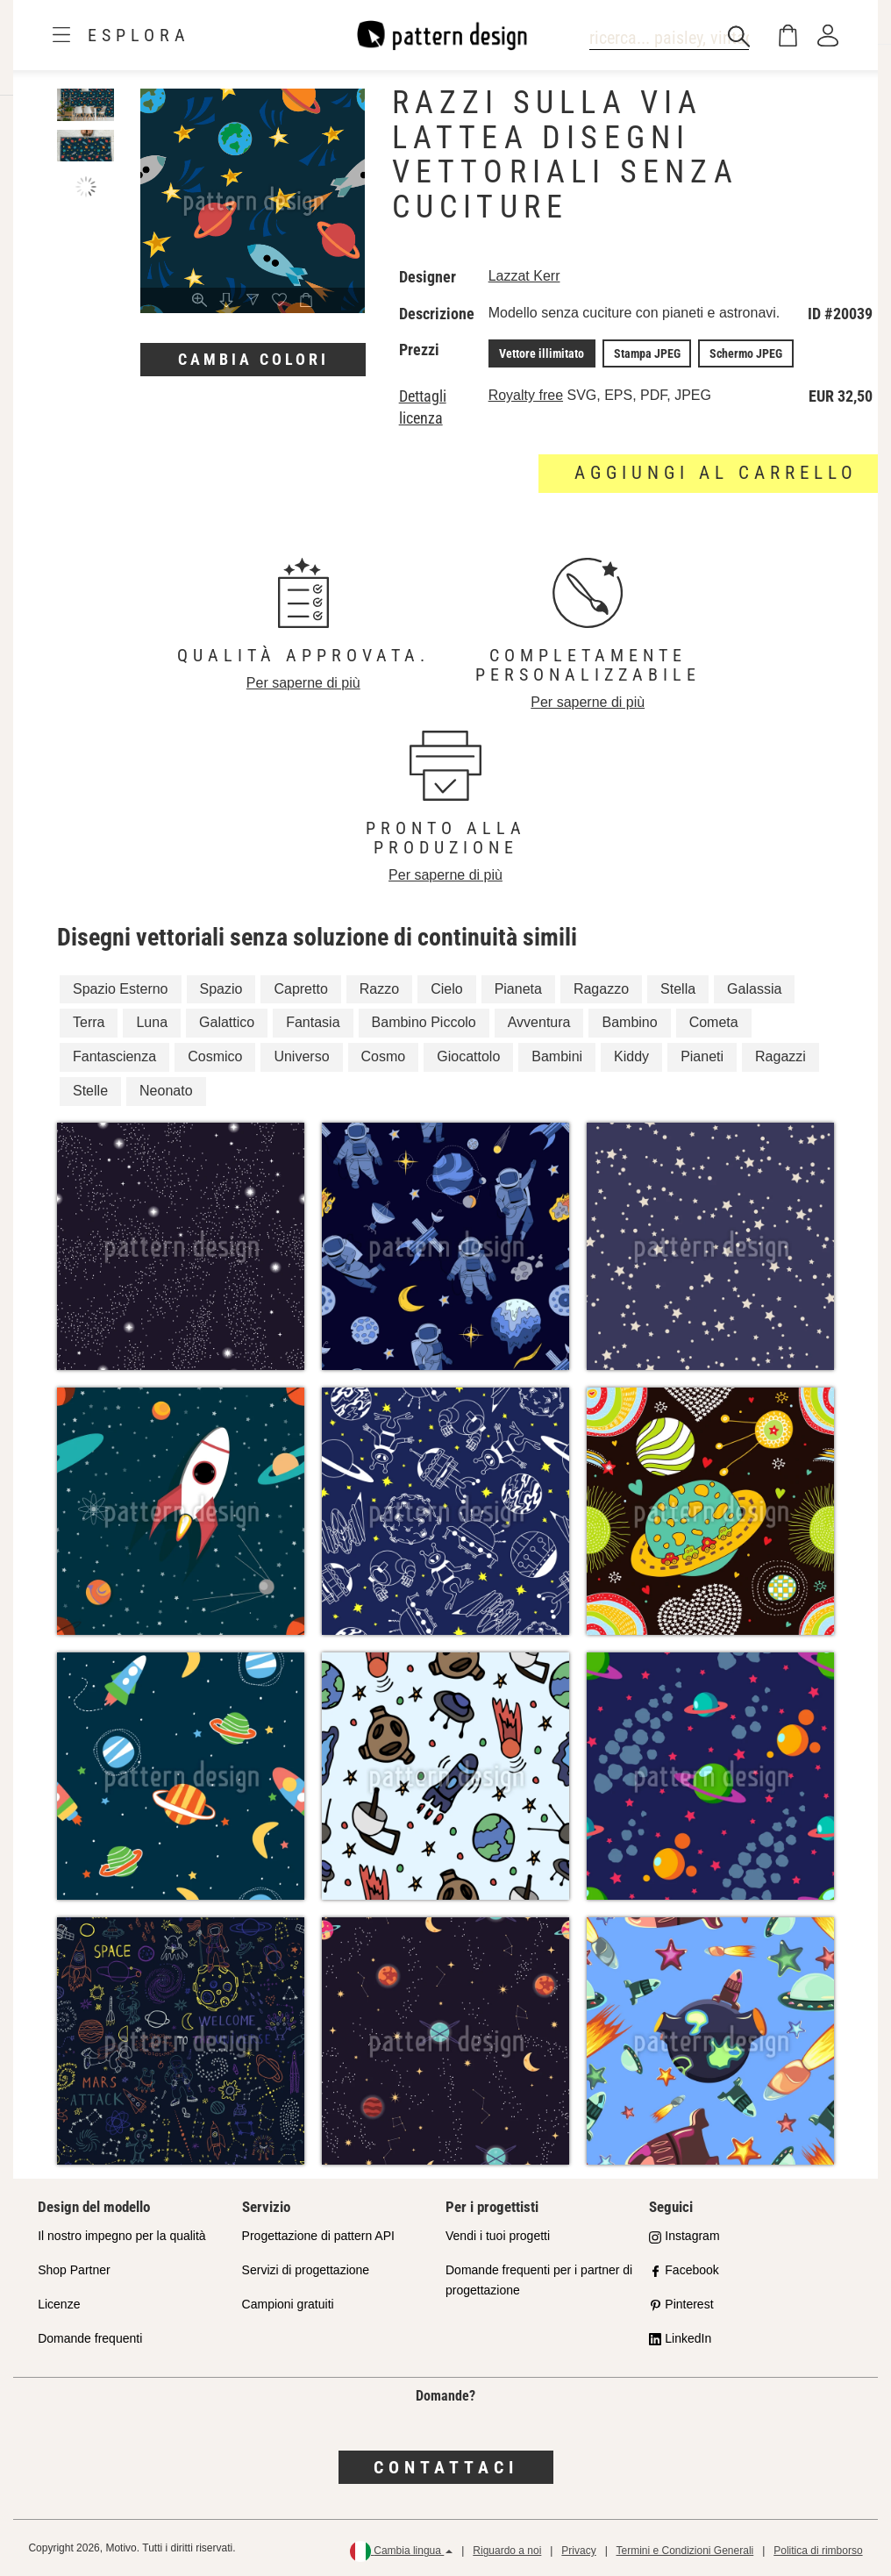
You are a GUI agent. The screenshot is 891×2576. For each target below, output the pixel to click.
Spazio (221, 988)
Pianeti (702, 1056)
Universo (301, 1056)
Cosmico (215, 1056)
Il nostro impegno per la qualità (121, 2236)
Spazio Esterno (120, 988)
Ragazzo (601, 988)
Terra (88, 1022)
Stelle (90, 1090)
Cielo (446, 988)
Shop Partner (74, 2270)
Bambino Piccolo (424, 1022)
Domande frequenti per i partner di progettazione (539, 2280)
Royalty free (525, 395)
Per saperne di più (303, 682)
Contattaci (446, 2466)
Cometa (713, 1022)
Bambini (556, 1056)
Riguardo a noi (507, 2550)
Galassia (754, 988)
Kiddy (631, 1056)
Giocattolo (468, 1056)
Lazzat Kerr (524, 275)
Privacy (578, 2550)
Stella (677, 988)
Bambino (629, 1022)
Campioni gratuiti (288, 2303)
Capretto (300, 988)
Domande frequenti (90, 2337)
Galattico (226, 1022)
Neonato (166, 1090)
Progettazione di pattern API (318, 2236)
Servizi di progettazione (306, 2270)
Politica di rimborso (817, 2550)
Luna (152, 1022)
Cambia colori (253, 359)
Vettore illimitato (541, 353)
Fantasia (312, 1022)
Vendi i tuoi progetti (498, 2236)
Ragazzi (780, 1056)
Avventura (539, 1022)
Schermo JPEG (743, 353)
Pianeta (518, 988)
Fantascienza (114, 1056)
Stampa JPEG (645, 353)
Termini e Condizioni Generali (684, 2550)
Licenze (59, 2303)
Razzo (379, 988)
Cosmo (383, 1056)
